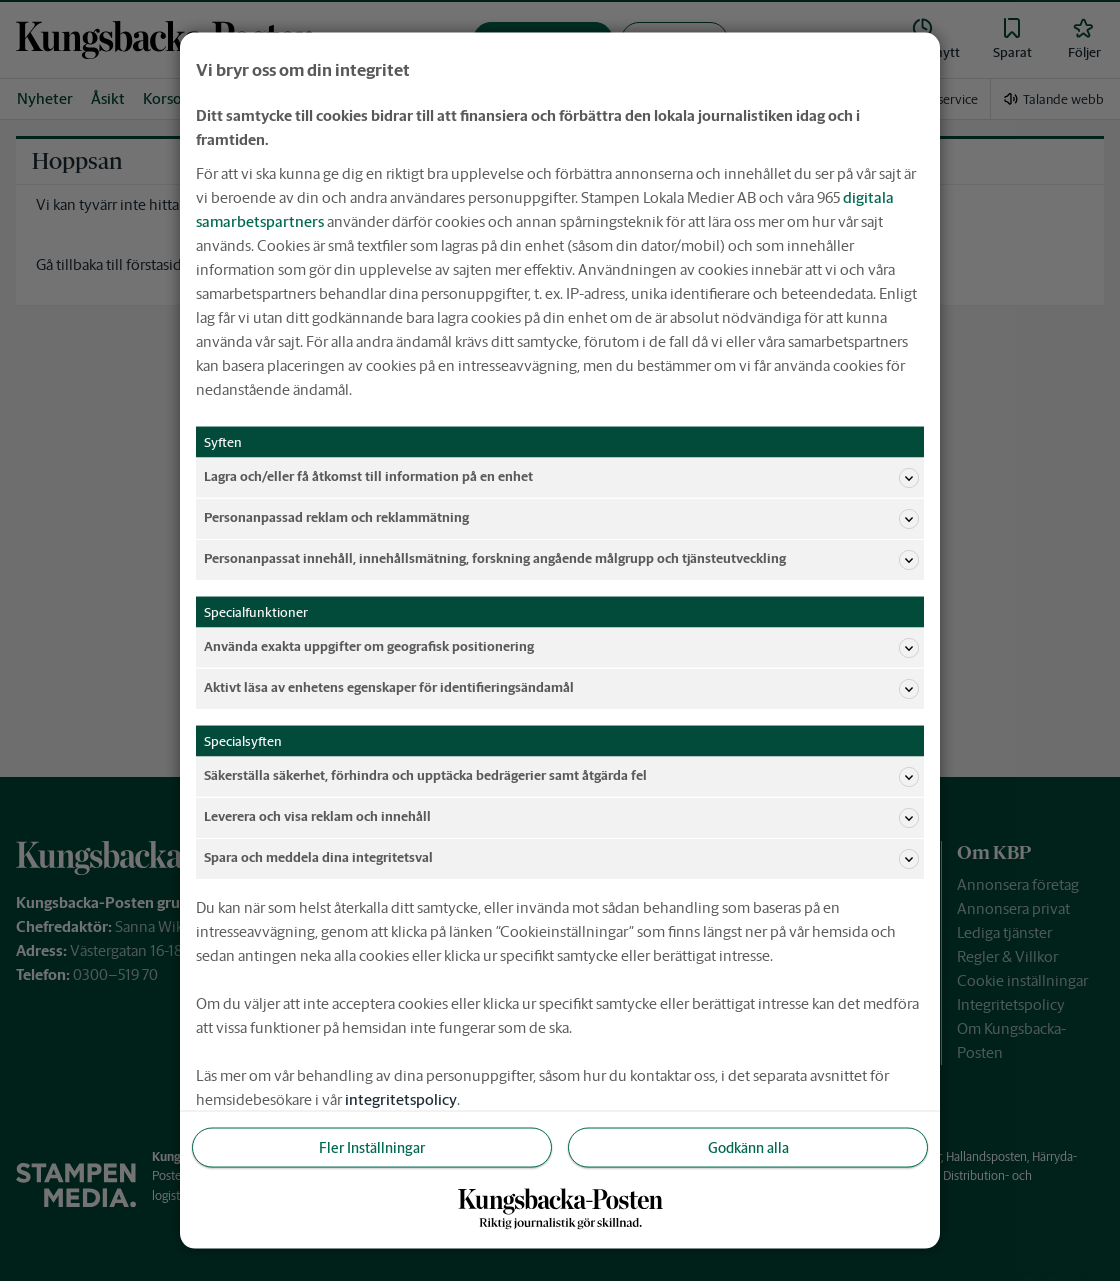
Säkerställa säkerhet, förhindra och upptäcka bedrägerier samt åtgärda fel (561, 776)
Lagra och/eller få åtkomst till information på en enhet (561, 477)
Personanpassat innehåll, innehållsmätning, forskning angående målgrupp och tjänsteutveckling (561, 559)
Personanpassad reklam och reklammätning (561, 518)
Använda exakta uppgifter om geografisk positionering (561, 647)
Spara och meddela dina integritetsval (561, 858)
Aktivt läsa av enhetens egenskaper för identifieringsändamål (561, 688)
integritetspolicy (401, 1098)
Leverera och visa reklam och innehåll (561, 817)
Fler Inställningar (372, 1147)
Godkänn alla (748, 1147)
